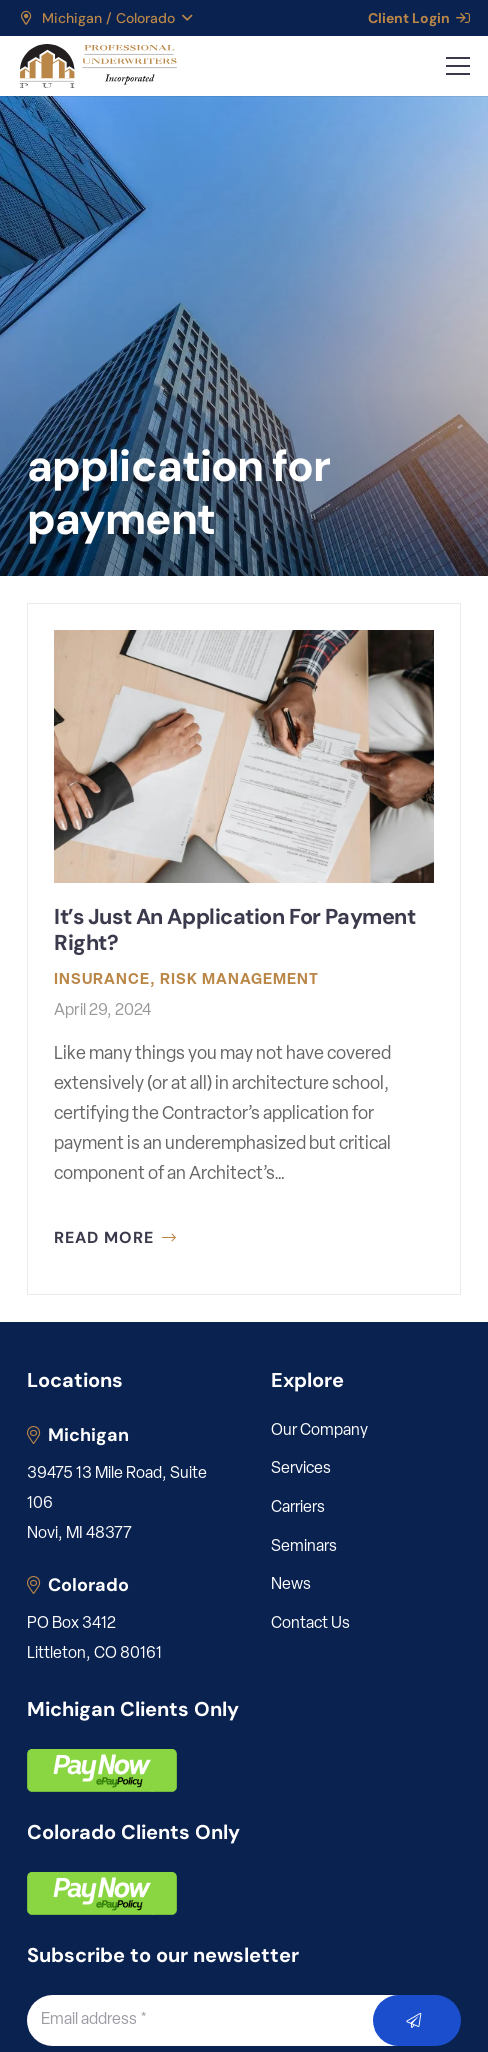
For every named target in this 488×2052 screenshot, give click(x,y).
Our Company (319, 1431)
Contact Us (310, 1624)
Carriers (298, 1508)
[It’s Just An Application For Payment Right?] (244, 949)
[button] (105, 18)
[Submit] (417, 2020)
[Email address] (222, 2020)
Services (301, 1469)
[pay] (102, 1770)
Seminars (304, 1547)
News (291, 1585)
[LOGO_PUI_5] (97, 66)
